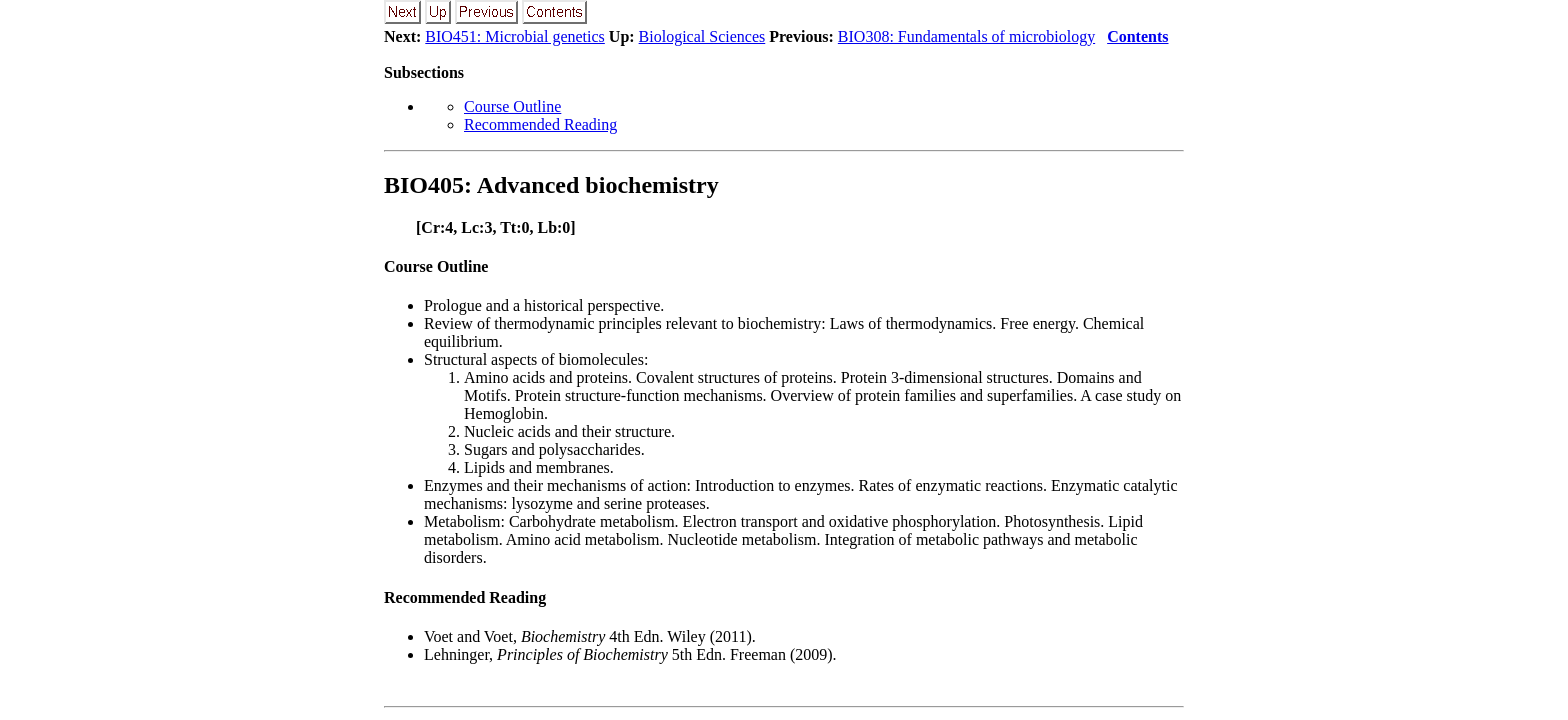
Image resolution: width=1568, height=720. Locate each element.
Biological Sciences (702, 36)
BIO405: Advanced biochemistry (551, 185)
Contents (1137, 36)
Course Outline (512, 106)
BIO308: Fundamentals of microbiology (966, 36)
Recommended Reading (540, 124)
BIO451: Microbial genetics (515, 36)
